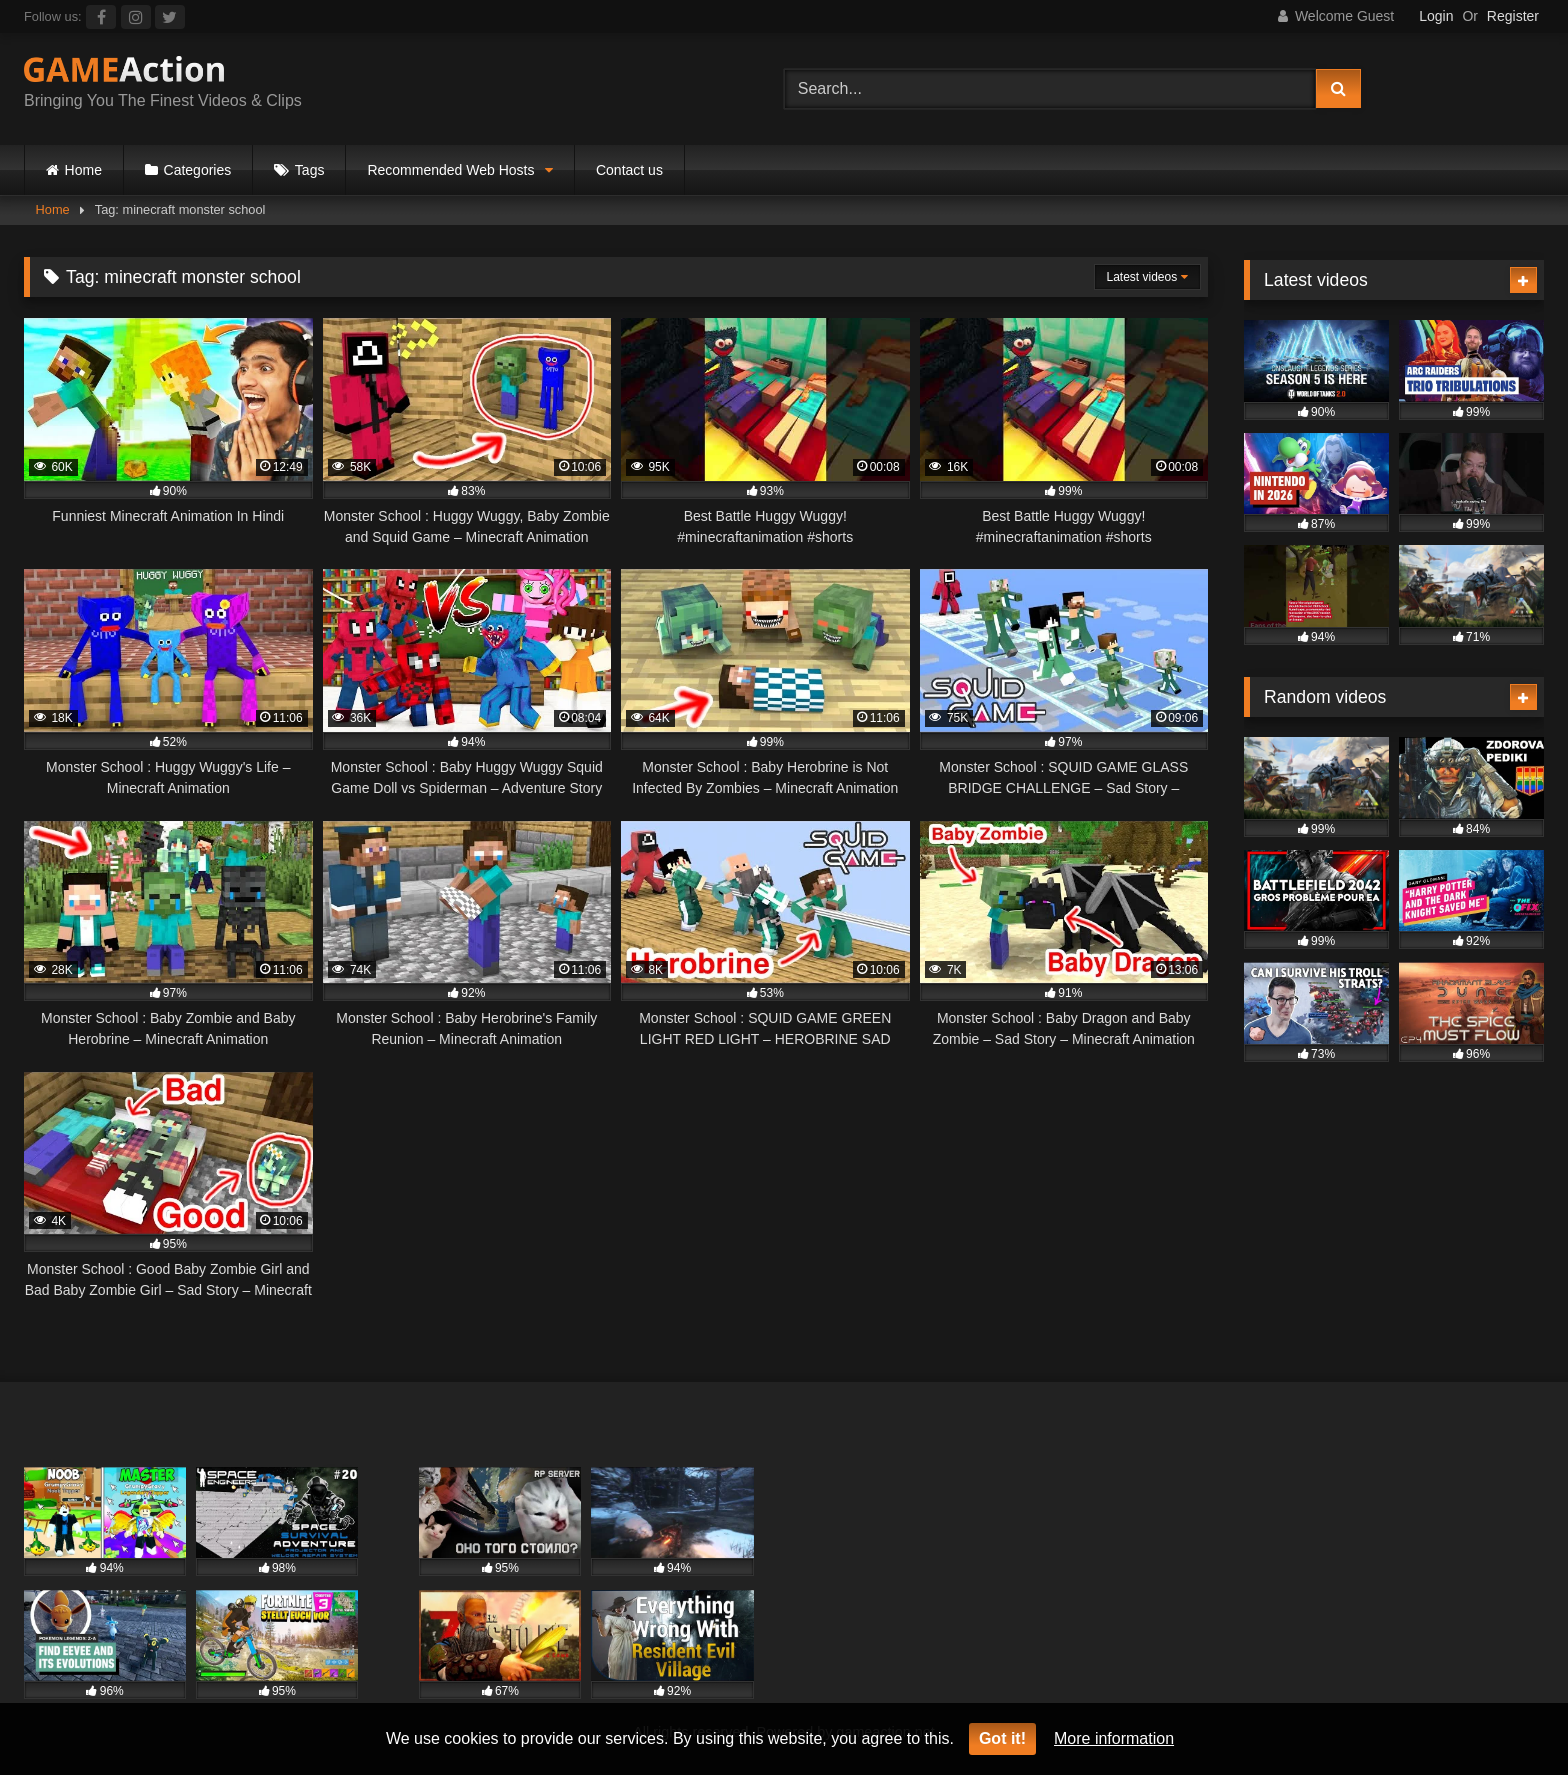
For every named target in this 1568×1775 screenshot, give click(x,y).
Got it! (1002, 1738)
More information (1114, 1738)
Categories (198, 170)
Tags (310, 170)
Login (1436, 16)
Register (1513, 16)
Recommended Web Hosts (450, 170)
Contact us (629, 170)
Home (83, 170)
